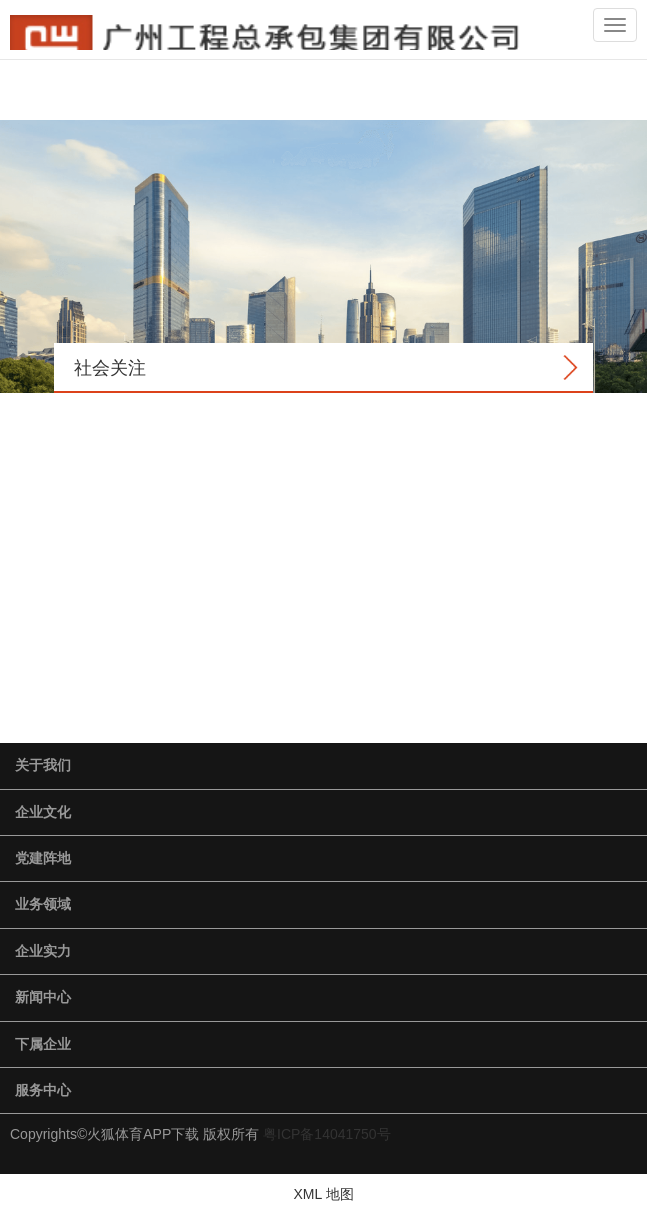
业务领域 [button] (43, 904)
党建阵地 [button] (43, 858)
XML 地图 (323, 1194)
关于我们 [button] (43, 765)
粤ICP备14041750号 (327, 1134)
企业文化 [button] (43, 812)
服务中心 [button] (43, 1090)
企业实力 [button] (43, 951)
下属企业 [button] (43, 1044)
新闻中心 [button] (43, 997)
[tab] (323, 766)
